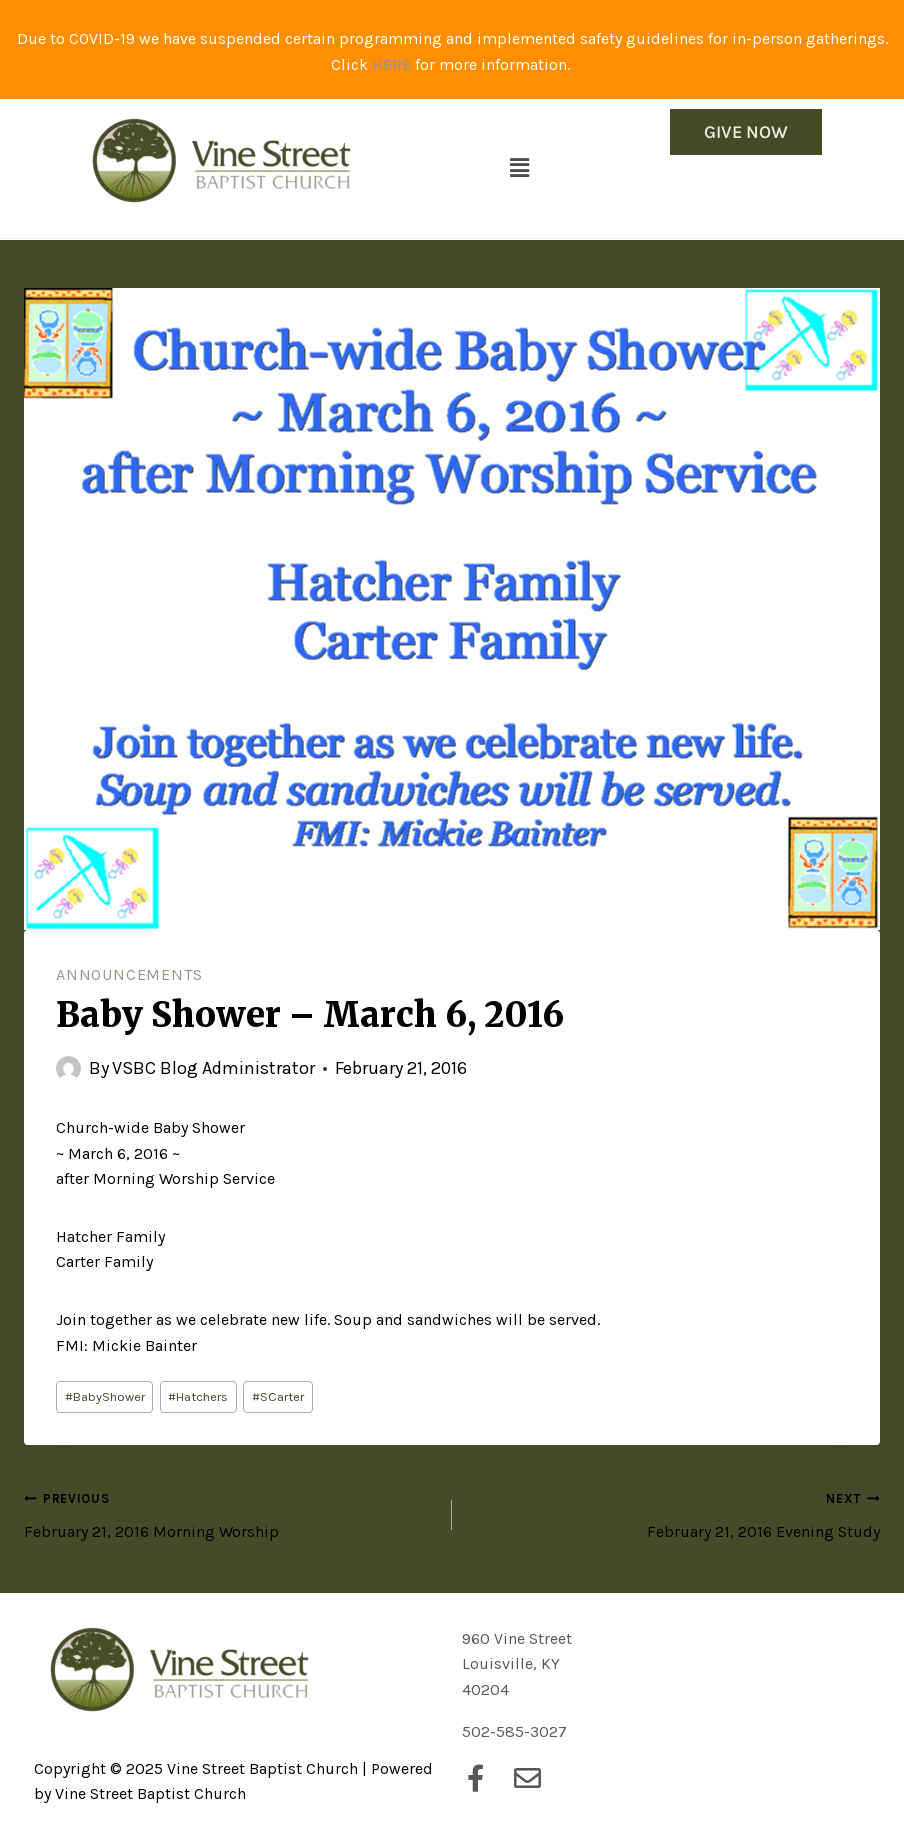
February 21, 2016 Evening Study (674, 1513)
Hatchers (198, 1396)
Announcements (129, 974)
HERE (391, 64)
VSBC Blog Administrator (213, 1068)
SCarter (278, 1396)
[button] (520, 168)
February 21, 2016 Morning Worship (230, 1513)
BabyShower (105, 1396)
